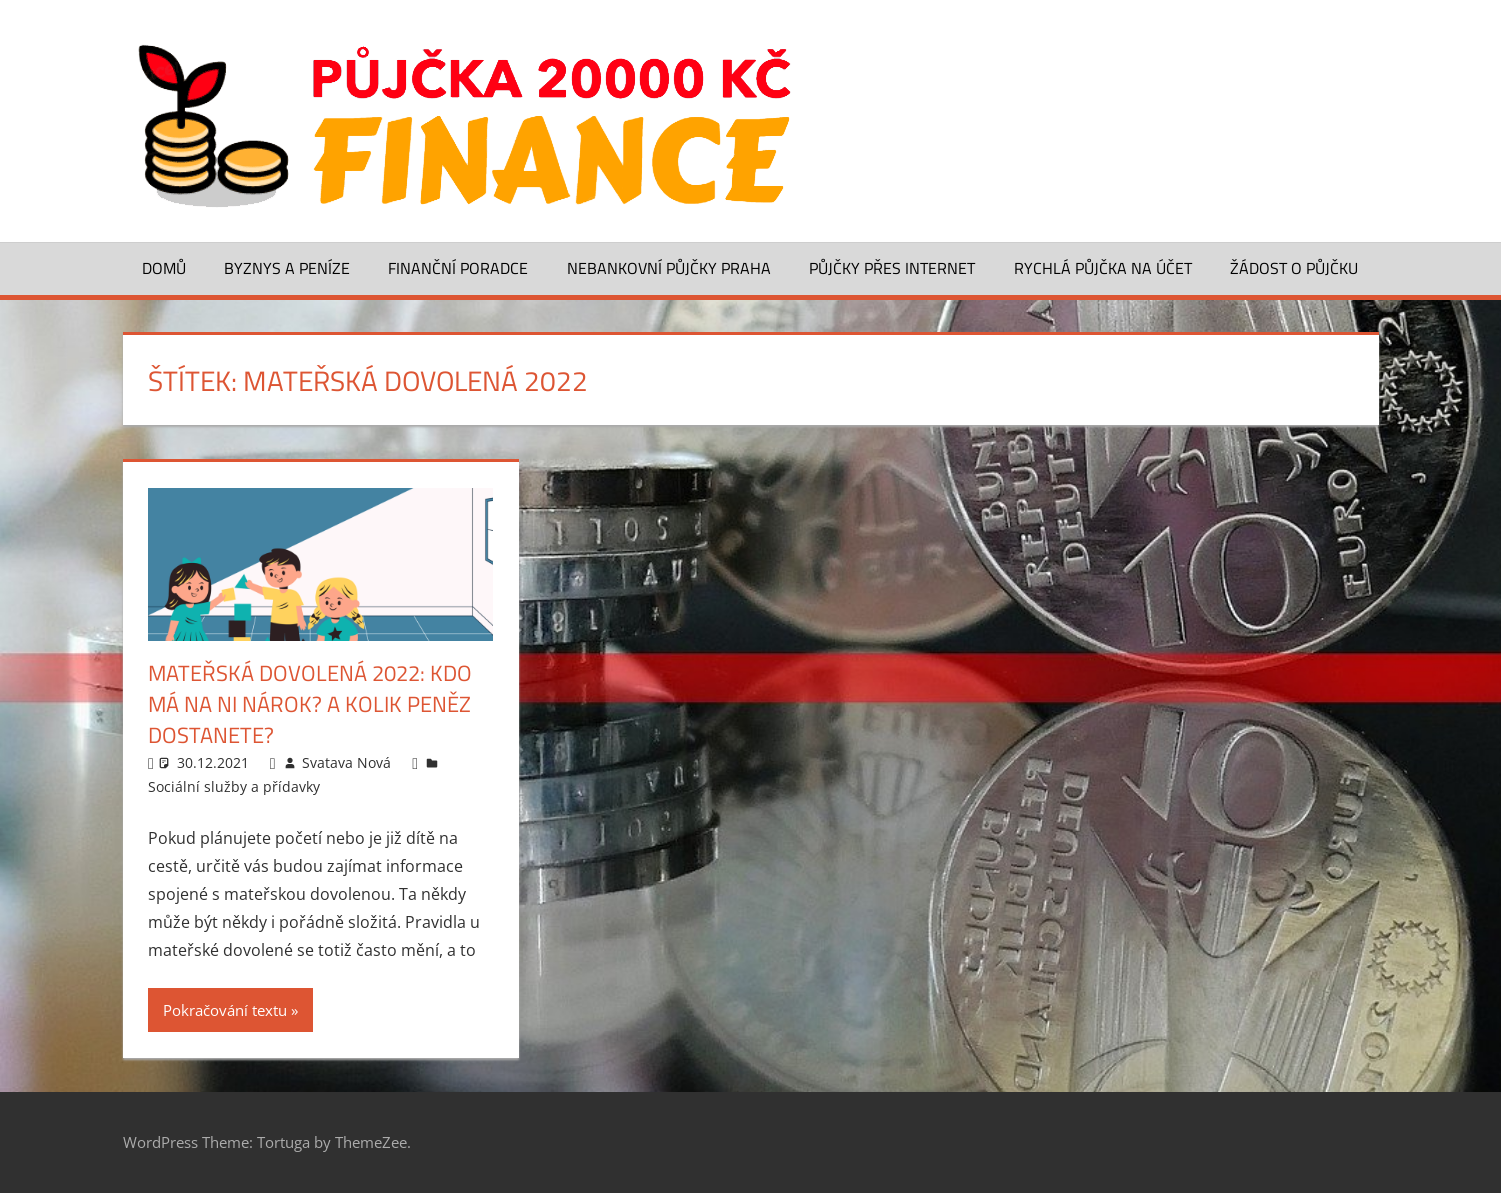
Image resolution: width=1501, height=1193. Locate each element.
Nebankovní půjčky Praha (669, 268)
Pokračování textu (225, 1010)
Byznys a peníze (287, 268)
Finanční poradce (458, 268)
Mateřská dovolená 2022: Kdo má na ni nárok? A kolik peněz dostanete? (310, 704)
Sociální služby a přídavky (234, 786)
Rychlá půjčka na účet (1103, 268)
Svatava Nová (346, 762)
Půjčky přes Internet (892, 268)
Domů (164, 268)
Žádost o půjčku (1294, 268)
